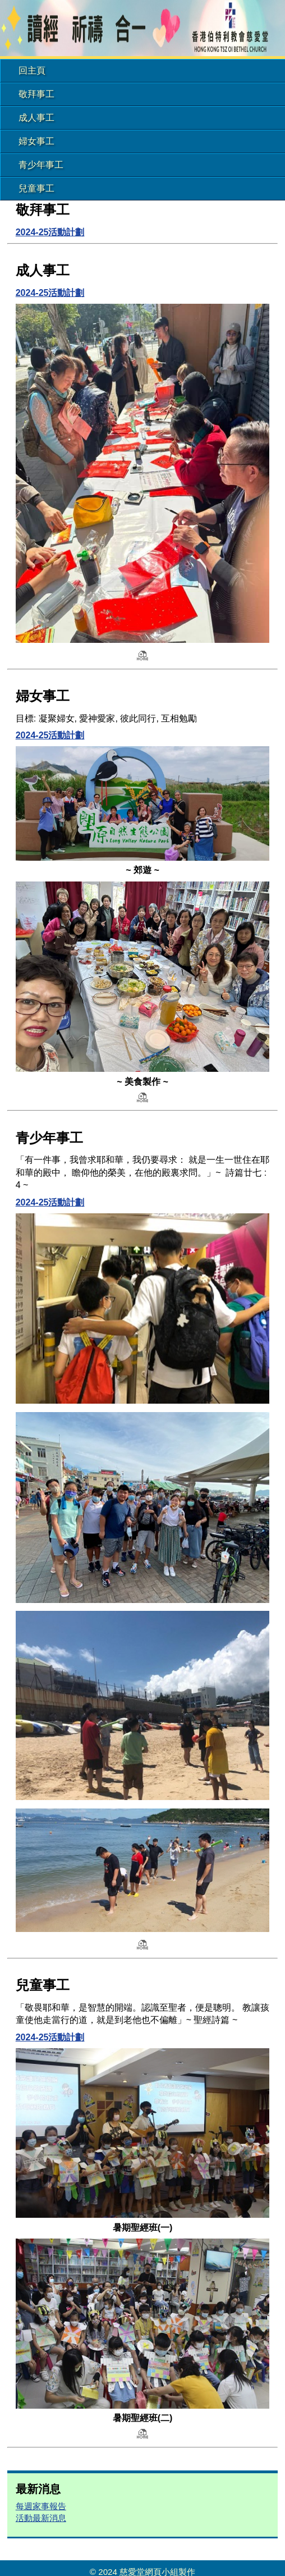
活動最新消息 (41, 2518)
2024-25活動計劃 (50, 232)
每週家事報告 (41, 2506)
